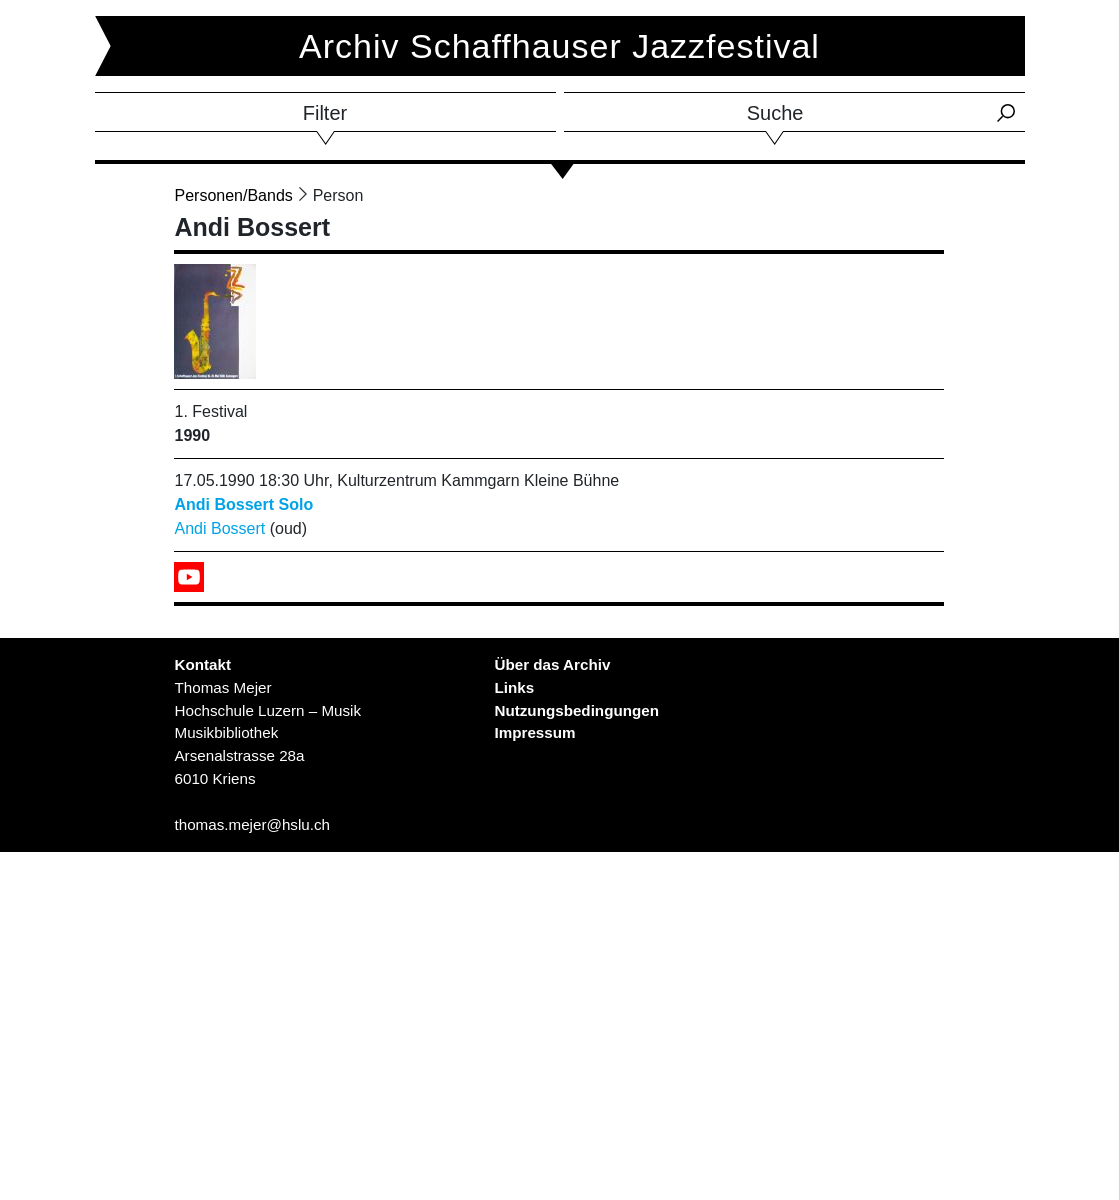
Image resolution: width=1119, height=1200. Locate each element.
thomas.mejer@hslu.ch (252, 824)
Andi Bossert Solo (243, 504)
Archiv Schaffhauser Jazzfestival (559, 46)
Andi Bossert (219, 528)
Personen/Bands (233, 195)
